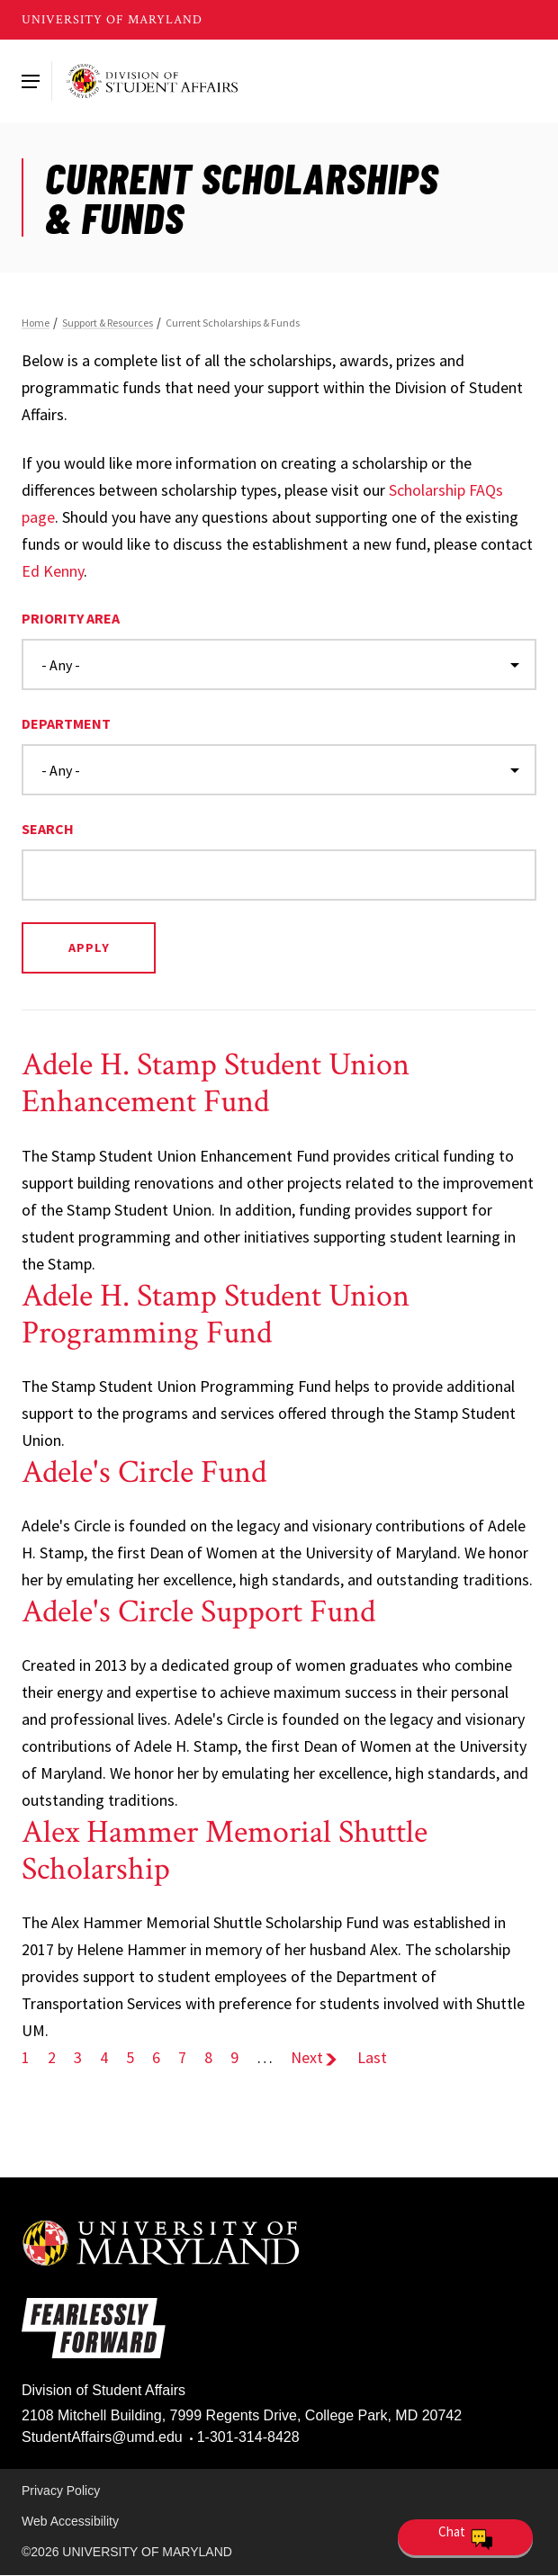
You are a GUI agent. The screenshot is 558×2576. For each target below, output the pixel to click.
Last (372, 2057)
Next (315, 2057)
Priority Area (71, 618)
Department (66, 723)
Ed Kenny (53, 571)
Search (48, 829)
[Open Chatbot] (465, 2537)
